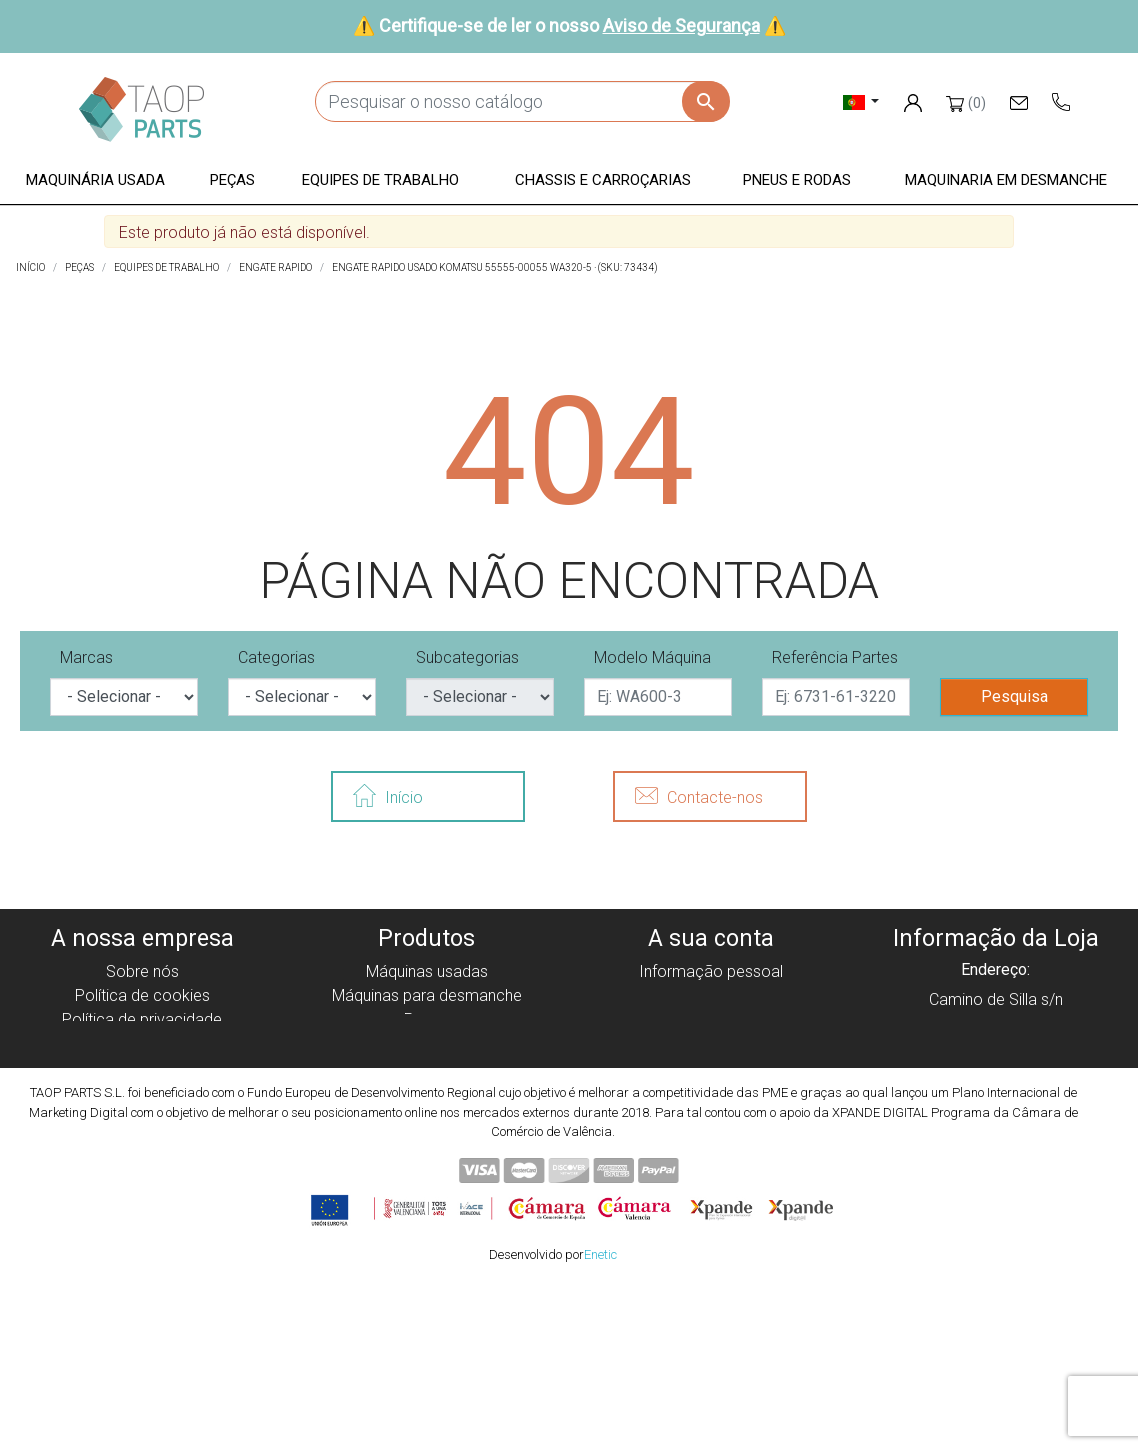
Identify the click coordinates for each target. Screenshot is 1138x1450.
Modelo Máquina (652, 657)
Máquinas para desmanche (427, 995)
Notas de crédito (711, 1019)
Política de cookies (142, 995)
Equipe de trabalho (426, 1043)
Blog (142, 1139)
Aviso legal (142, 1043)
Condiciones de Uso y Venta (142, 1067)
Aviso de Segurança (681, 25)
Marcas (86, 657)
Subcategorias (467, 657)
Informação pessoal (711, 971)
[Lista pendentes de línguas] (861, 101)
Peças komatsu (426, 1115)
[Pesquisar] (522, 101)
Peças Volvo (427, 1139)
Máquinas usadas (427, 971)
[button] (95, 181)
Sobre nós (142, 971)
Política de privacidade (142, 1019)
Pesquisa (1014, 696)
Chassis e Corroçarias (427, 1067)
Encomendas (711, 995)
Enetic (600, 1418)
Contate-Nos (142, 1115)
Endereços (711, 1043)
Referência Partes (835, 657)
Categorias (276, 657)
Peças (426, 1019)
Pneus (426, 1091)
